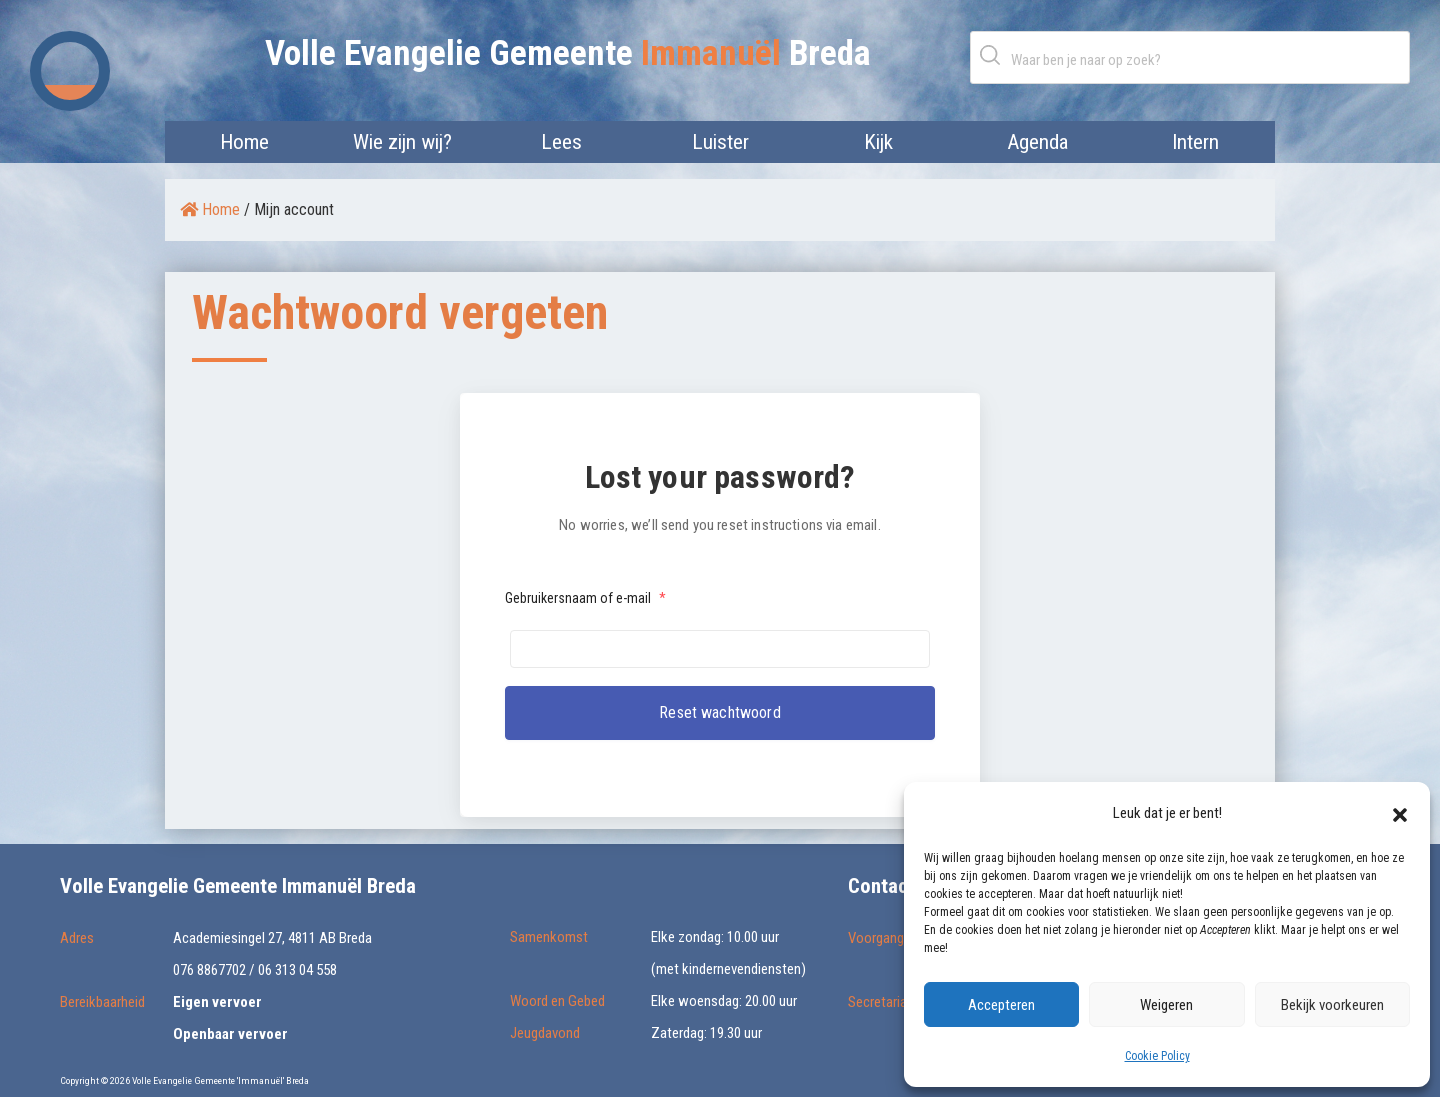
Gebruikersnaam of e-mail (585, 598)
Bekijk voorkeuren (1332, 1005)
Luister (720, 142)
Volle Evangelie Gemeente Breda (568, 53)
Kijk (878, 142)
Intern (1195, 142)
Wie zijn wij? (402, 142)
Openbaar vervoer (230, 1034)
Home (244, 142)
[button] (1400, 813)
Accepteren (1001, 1005)
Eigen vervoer (217, 1002)
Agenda (1037, 142)
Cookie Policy (1157, 1056)
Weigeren (1166, 1005)
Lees (561, 142)
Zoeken (994, 54)
